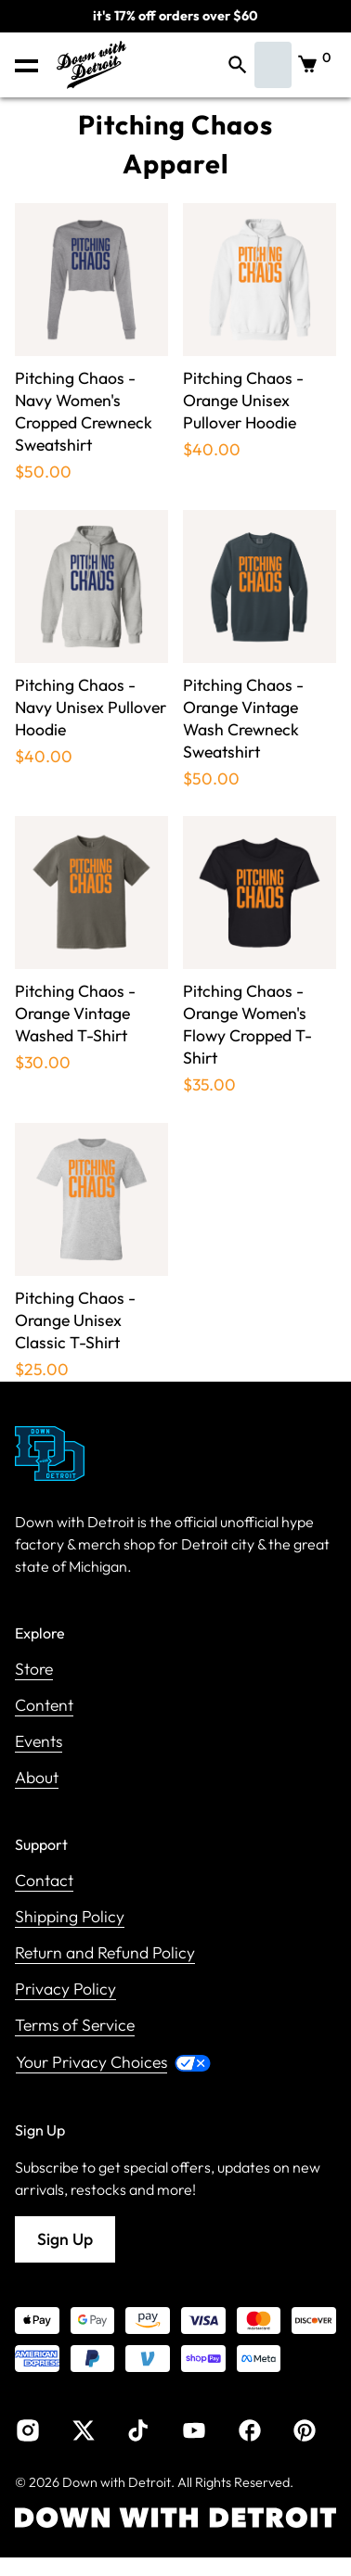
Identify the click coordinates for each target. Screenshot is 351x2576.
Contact (44, 1881)
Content (44, 1705)
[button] (26, 65)
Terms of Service (75, 2025)
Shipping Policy (69, 1917)
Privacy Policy (65, 1989)
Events (38, 1742)
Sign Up (65, 2239)
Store (34, 1669)
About (36, 1778)
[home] (86, 65)
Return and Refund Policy (105, 1953)
